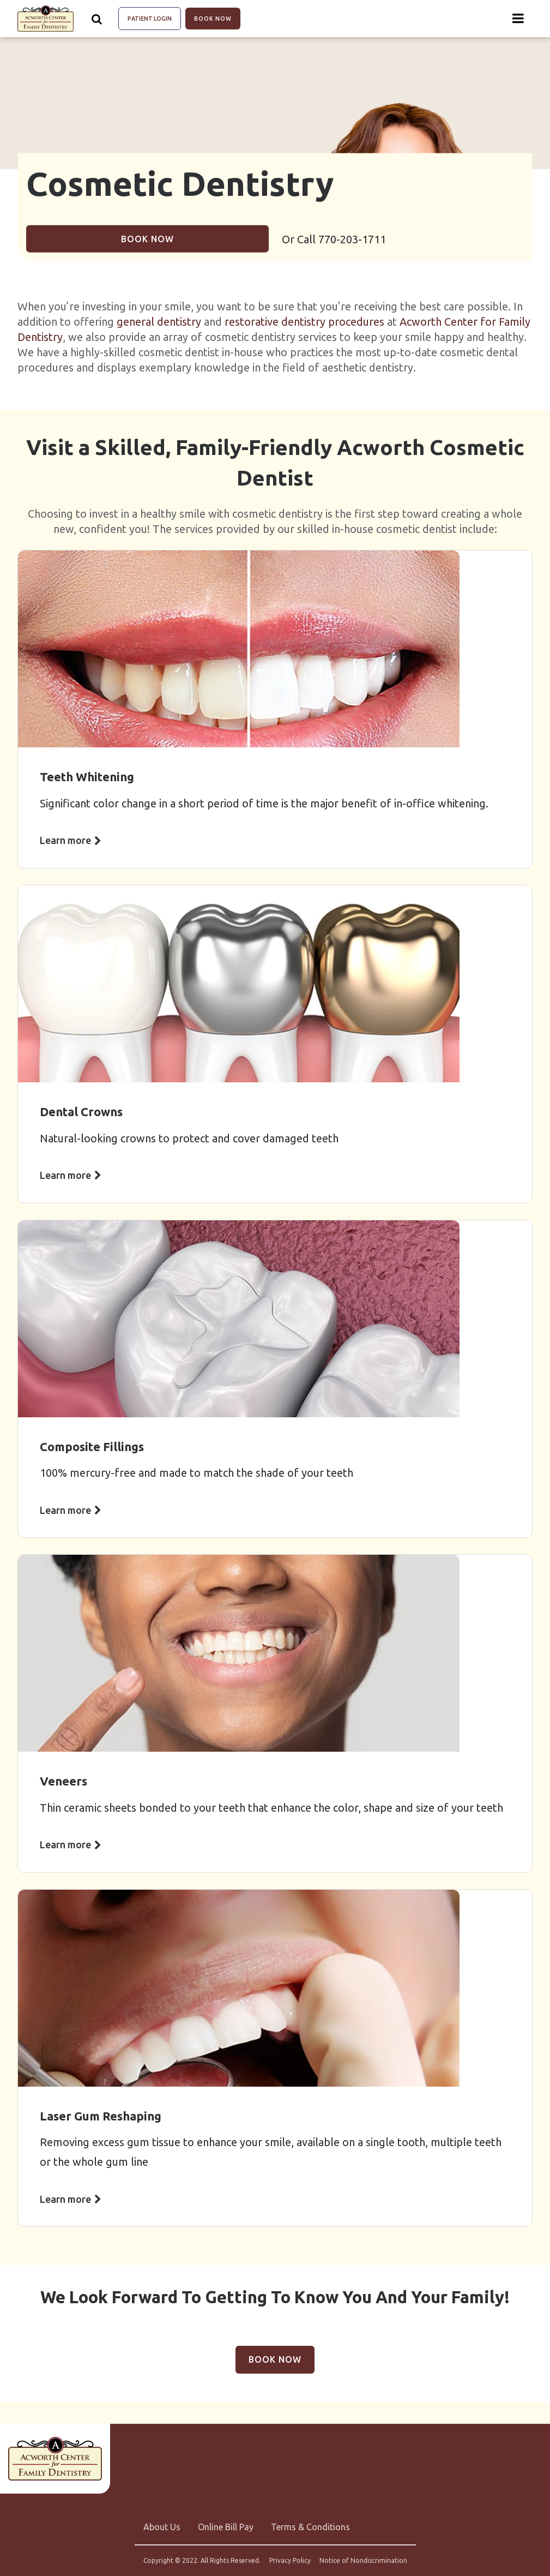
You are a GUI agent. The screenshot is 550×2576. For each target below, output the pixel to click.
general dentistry (159, 321)
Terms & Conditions (310, 2527)
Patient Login (150, 18)
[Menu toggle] (518, 18)
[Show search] (97, 18)
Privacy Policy (290, 2560)
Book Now (213, 18)
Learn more (65, 840)
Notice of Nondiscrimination (363, 2560)
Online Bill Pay (225, 2527)
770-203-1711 (352, 239)
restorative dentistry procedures (304, 321)
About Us (161, 2527)
